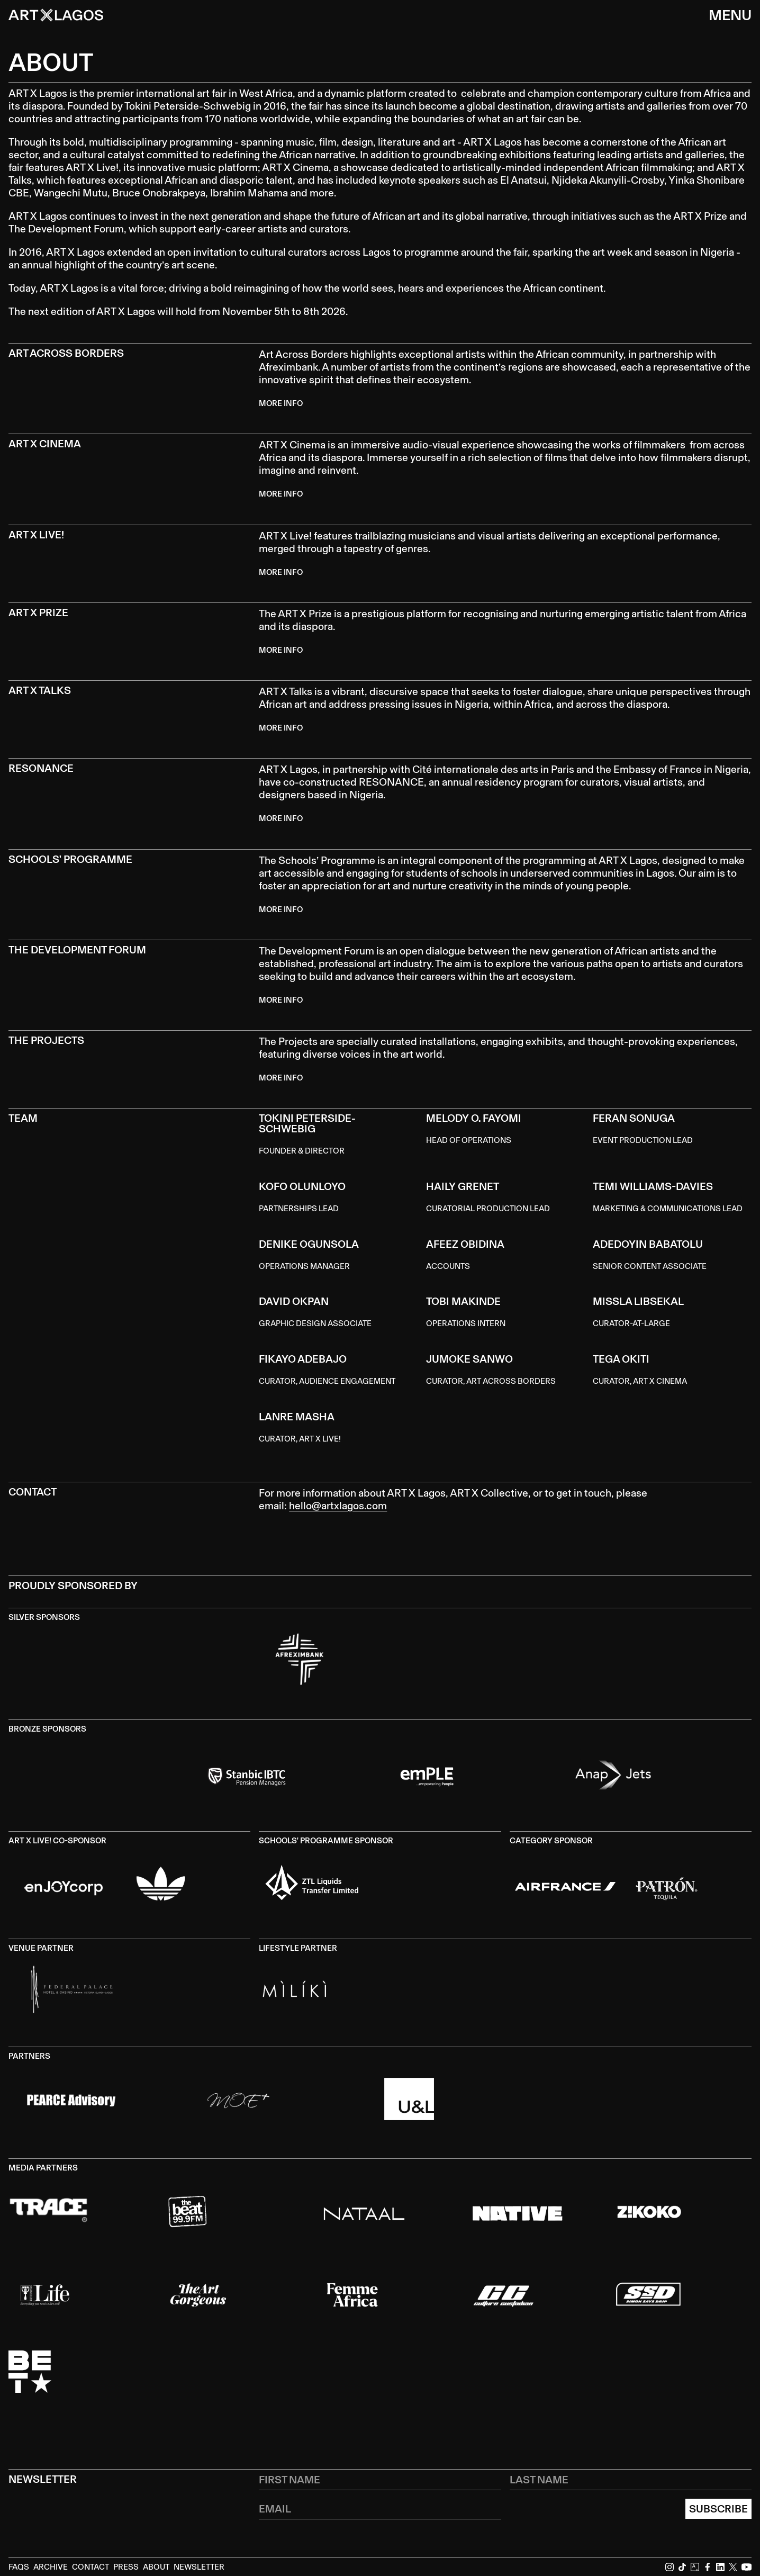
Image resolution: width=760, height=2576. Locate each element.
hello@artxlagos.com (338, 1505)
